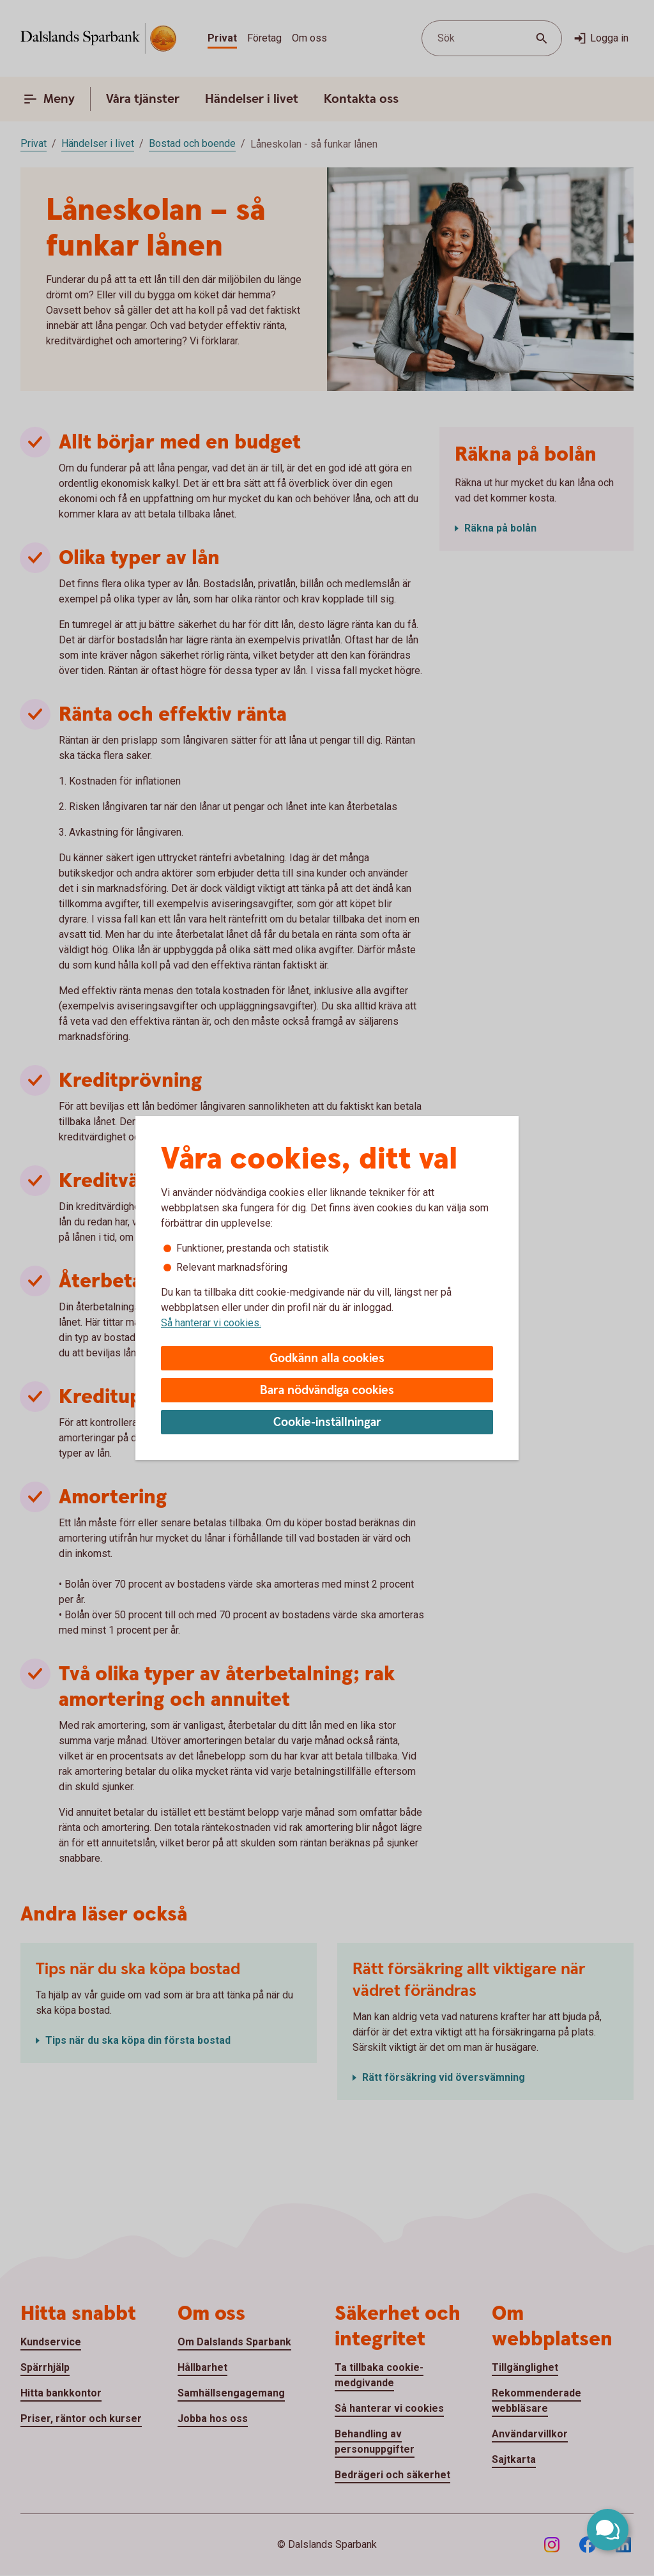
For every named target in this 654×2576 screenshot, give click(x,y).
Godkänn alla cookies (327, 1359)
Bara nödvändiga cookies (327, 1391)
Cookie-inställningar (327, 1422)
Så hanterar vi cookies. (211, 1323)
